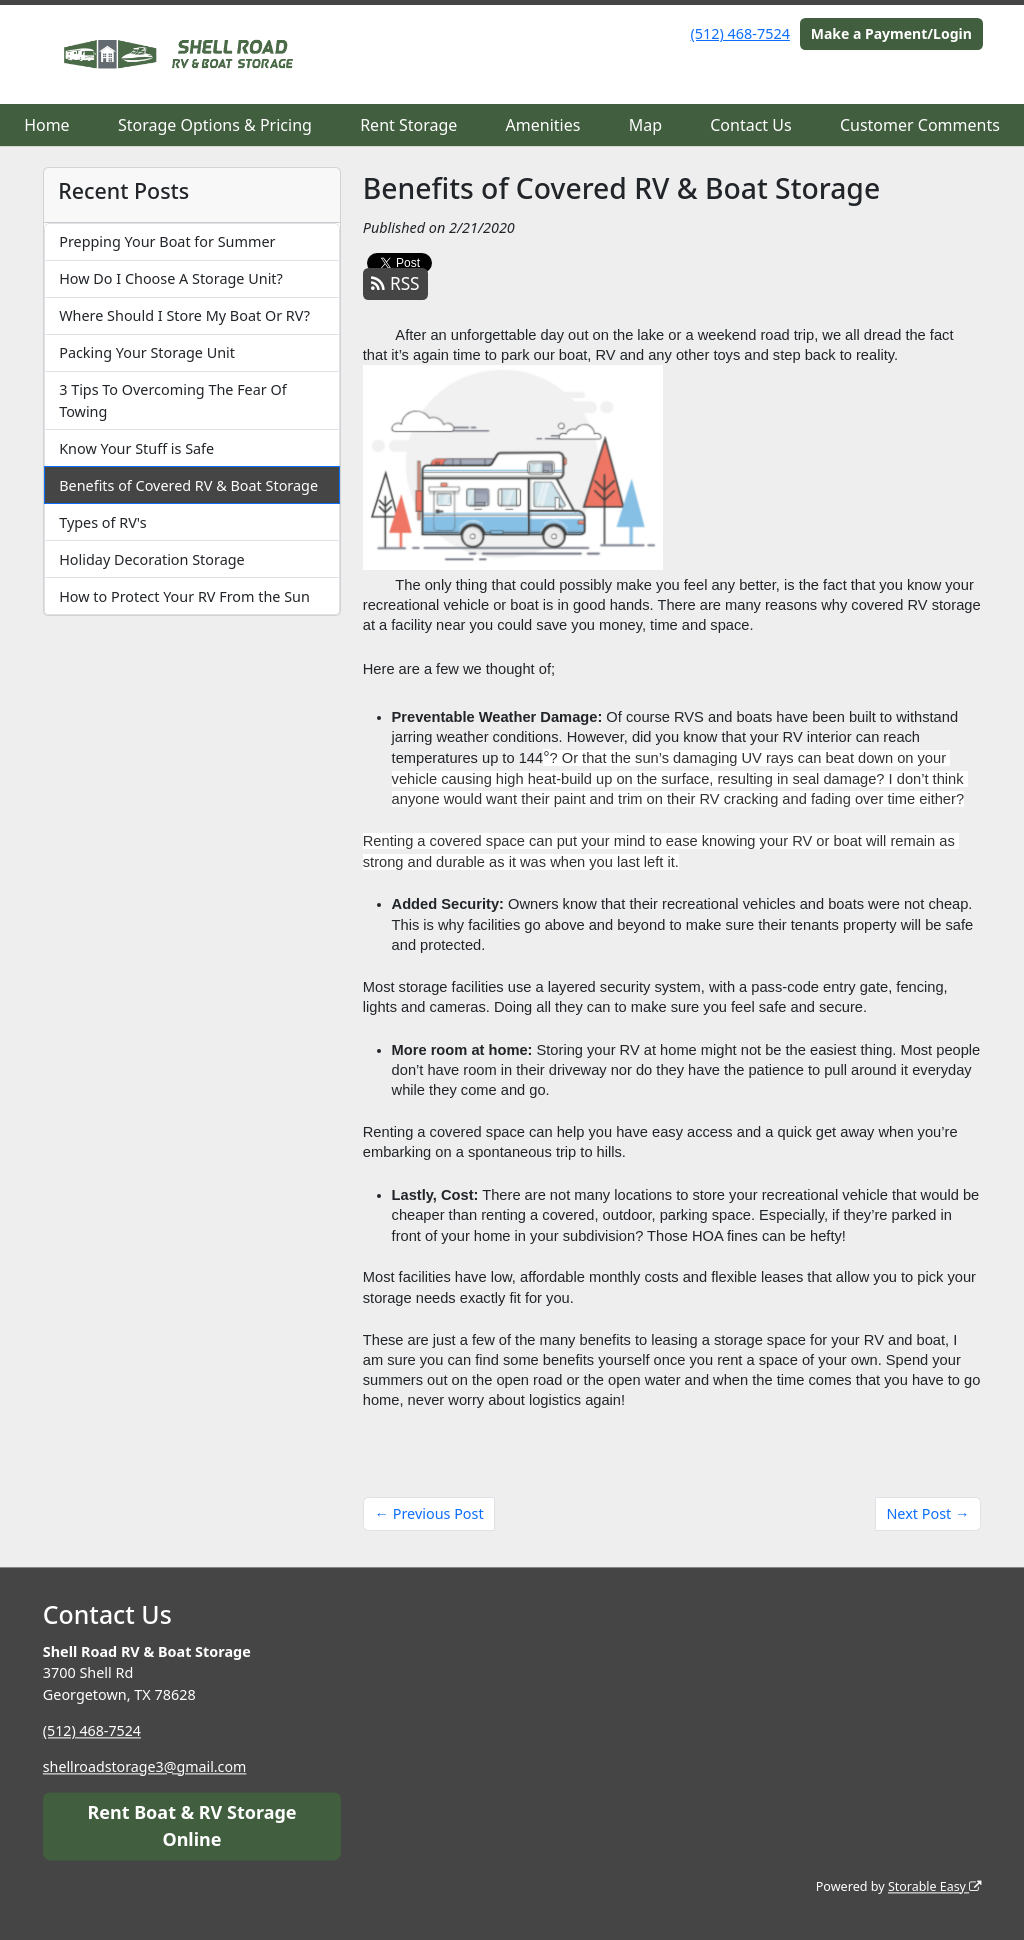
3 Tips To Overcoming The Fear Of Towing (173, 400)
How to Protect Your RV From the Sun (184, 596)
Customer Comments (920, 125)
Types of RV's (102, 522)
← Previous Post (429, 1513)
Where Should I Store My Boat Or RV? (184, 315)
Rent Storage (408, 125)
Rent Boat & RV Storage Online (191, 1825)
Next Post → (927, 1513)
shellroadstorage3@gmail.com (146, 1766)
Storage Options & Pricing (215, 125)
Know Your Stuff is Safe (136, 448)
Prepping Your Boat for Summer (167, 241)
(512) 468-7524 (740, 33)
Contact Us (750, 125)
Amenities (543, 125)
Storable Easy (933, 1886)
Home (47, 125)
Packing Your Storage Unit (147, 352)
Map (645, 125)
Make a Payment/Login (891, 33)
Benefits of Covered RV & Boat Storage (188, 485)
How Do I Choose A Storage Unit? (171, 278)
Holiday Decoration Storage (152, 559)
